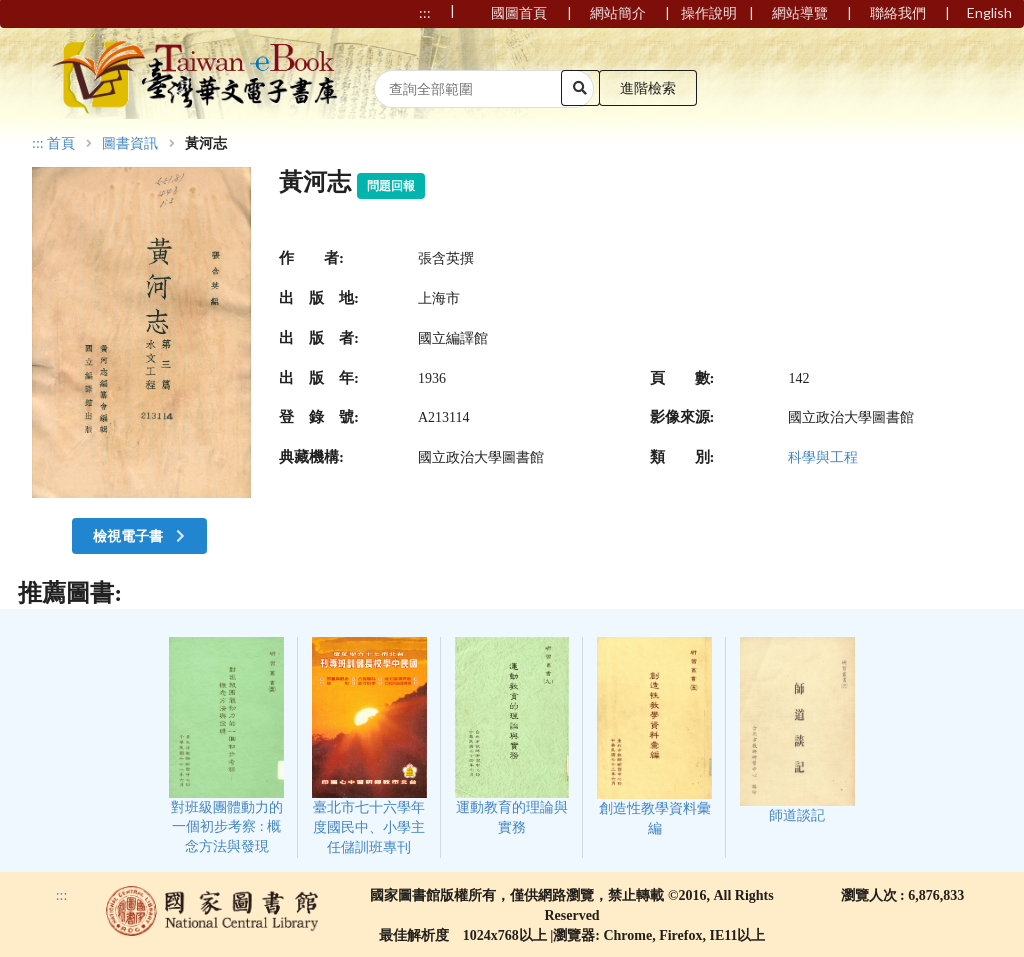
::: (38, 143)
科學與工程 (823, 457)
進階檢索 (648, 87)
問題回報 (391, 186)
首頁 (61, 144)
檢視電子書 (141, 535)
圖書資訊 (130, 144)
